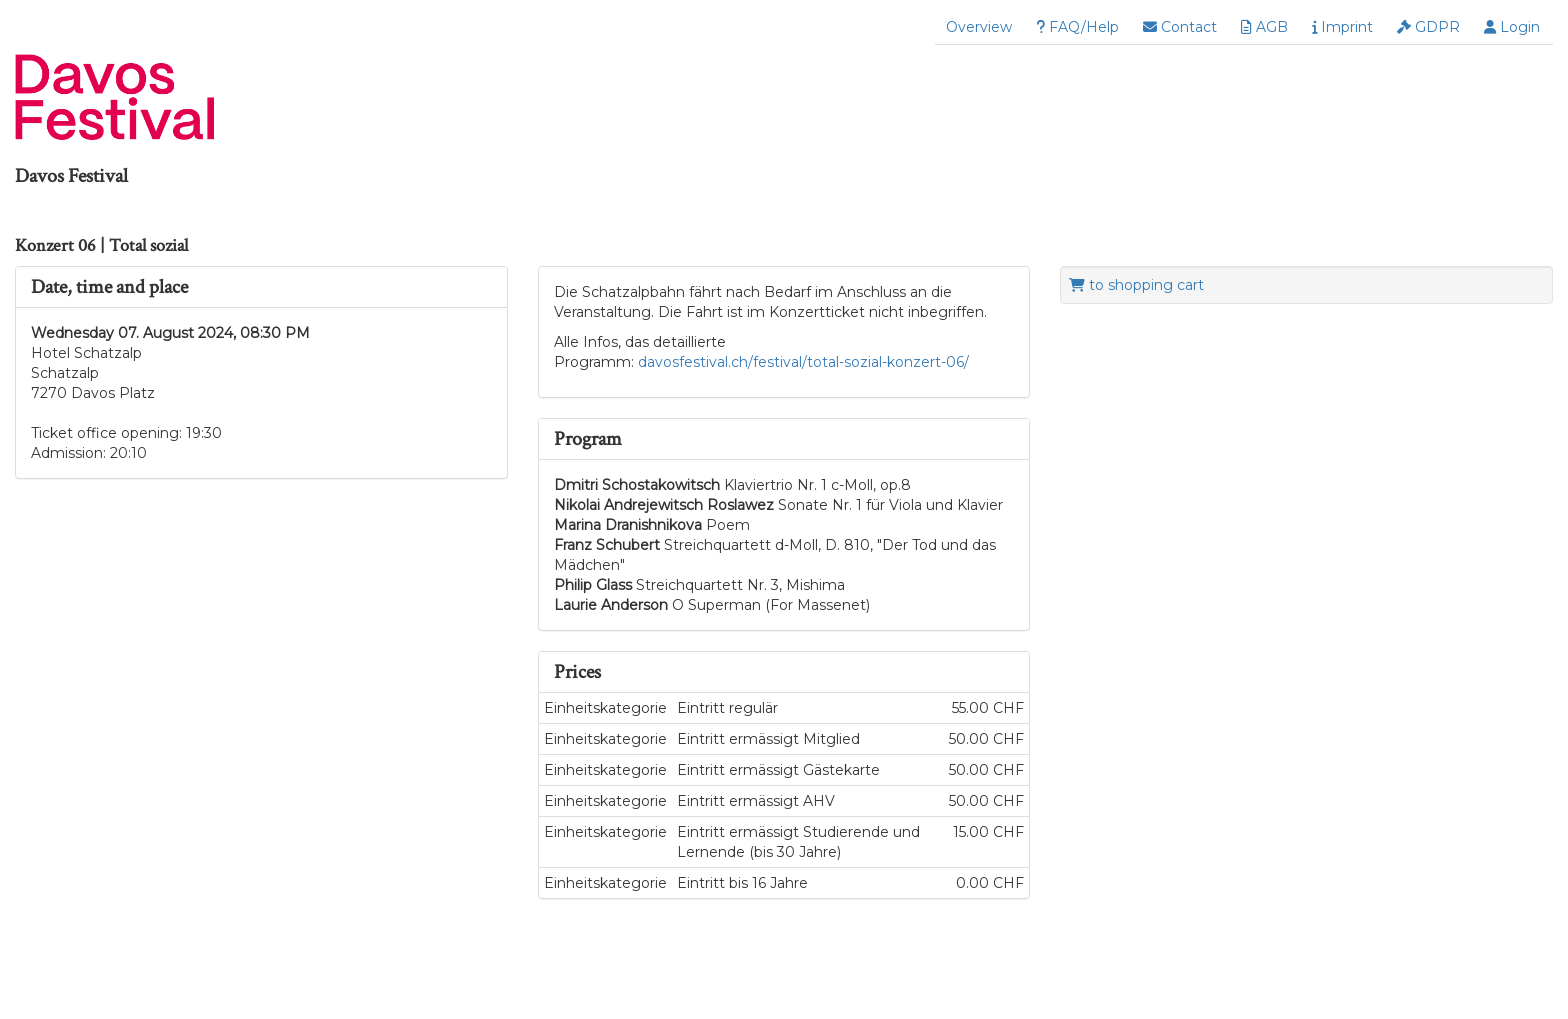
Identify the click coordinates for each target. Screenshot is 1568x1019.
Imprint (1342, 27)
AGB (1264, 27)
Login (1512, 27)
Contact (1180, 27)
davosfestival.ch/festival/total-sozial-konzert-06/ (801, 362)
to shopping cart (1136, 285)
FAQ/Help (1077, 27)
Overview (979, 27)
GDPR (1428, 27)
